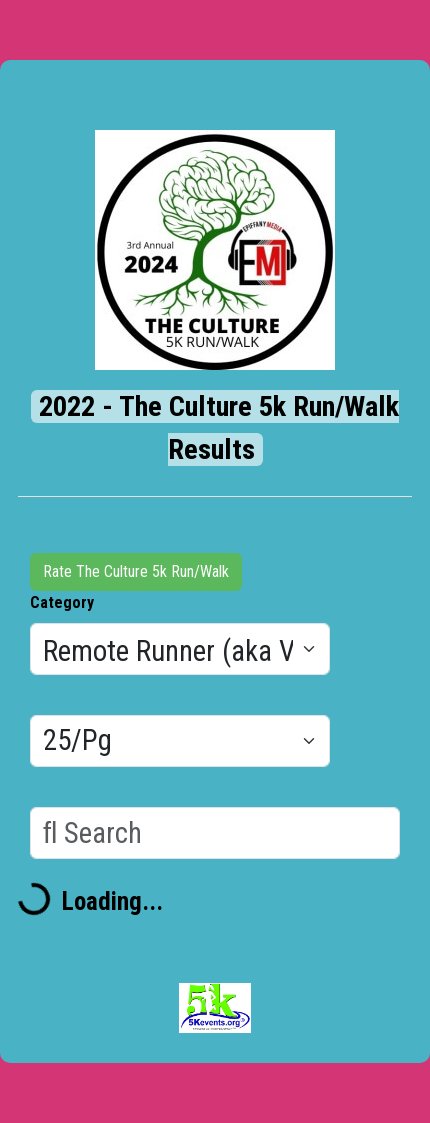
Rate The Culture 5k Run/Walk (136, 571)
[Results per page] (180, 741)
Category (62, 602)
